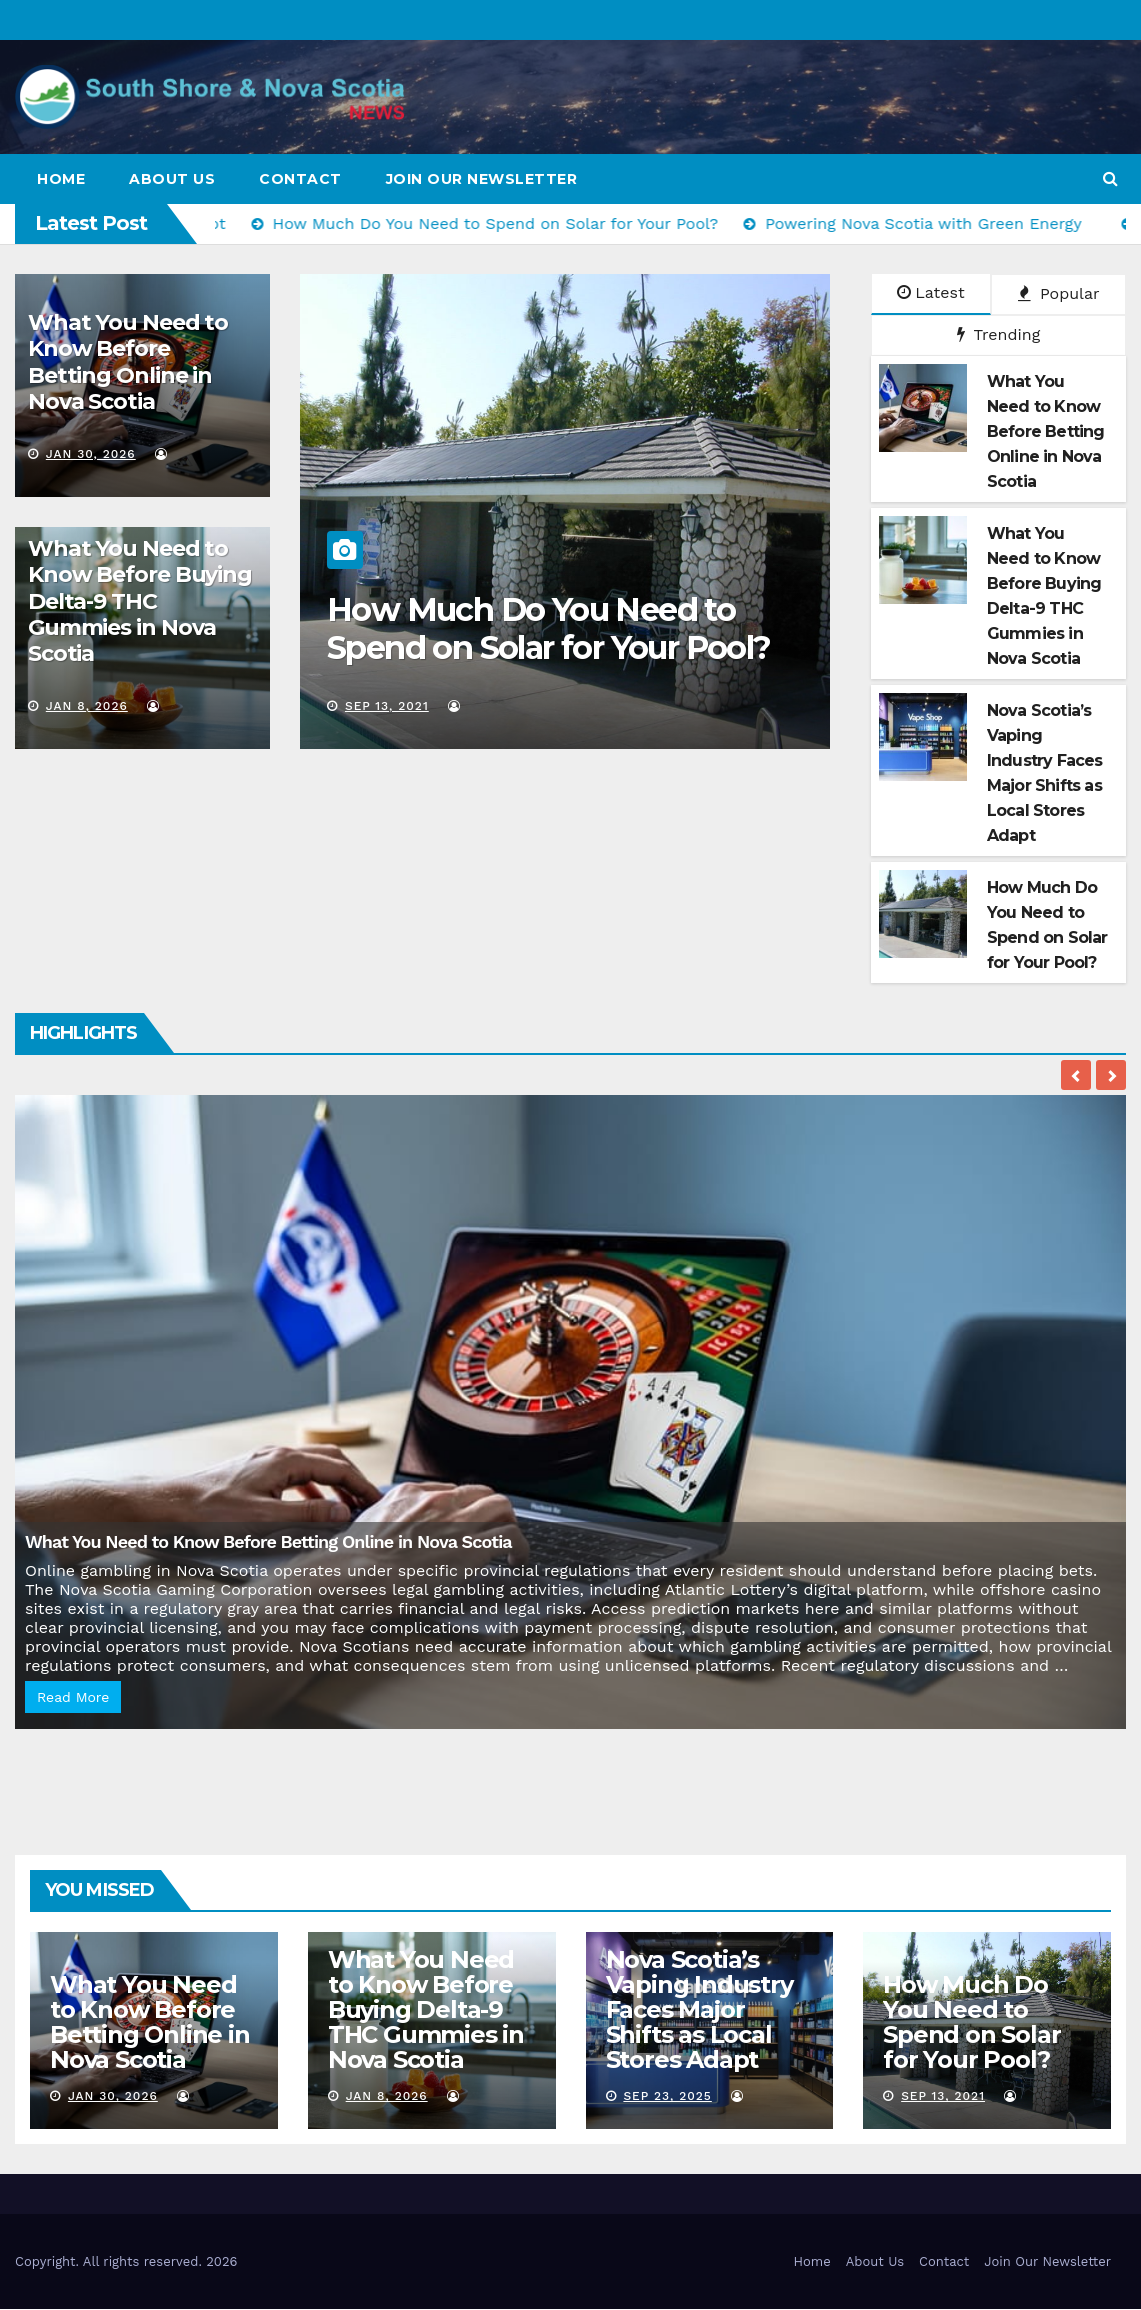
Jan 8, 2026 (87, 706)
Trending (999, 334)
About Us (172, 179)
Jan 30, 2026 (91, 454)
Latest (930, 292)
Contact (300, 179)
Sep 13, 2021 (404, 706)
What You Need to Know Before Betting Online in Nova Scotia (128, 362)
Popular (1059, 293)
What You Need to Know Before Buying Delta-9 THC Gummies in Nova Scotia (140, 601)
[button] (1110, 178)
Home (61, 179)
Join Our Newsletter (482, 179)
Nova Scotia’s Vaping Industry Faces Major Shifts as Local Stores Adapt (699, 2009)
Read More (73, 1697)
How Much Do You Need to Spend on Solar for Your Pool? (566, 628)
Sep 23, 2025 (667, 2096)
